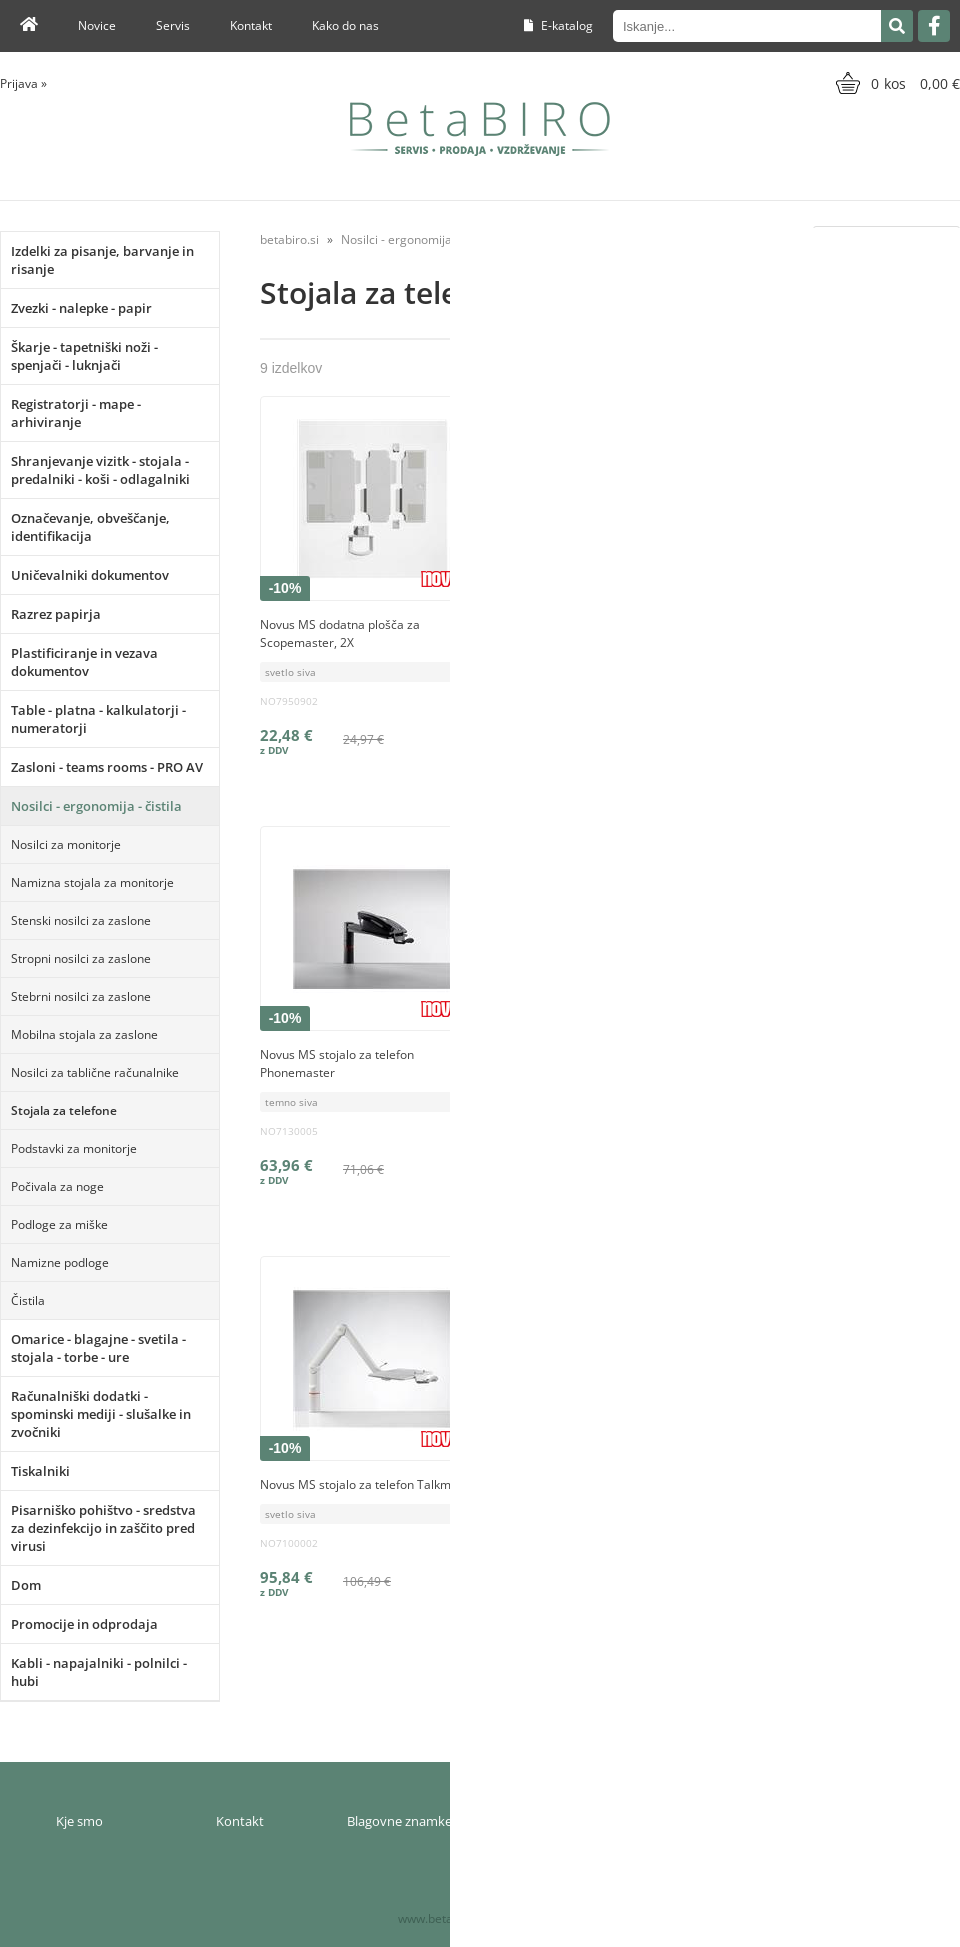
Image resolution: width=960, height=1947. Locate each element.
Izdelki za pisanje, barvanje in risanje (102, 260)
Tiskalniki (40, 1471)
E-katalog (558, 25)
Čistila (28, 1300)
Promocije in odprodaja (84, 1624)
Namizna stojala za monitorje (92, 882)
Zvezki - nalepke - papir (81, 308)
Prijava (23, 83)
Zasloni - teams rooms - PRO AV (107, 767)
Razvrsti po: (771, 240)
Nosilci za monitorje (66, 844)
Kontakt (251, 25)
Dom (26, 1585)
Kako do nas (345, 25)
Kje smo (79, 1821)
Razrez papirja (56, 614)
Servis (173, 25)
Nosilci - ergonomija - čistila (96, 806)
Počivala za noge (57, 1186)
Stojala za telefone (64, 1110)
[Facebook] (934, 26)
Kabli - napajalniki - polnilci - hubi (99, 1672)
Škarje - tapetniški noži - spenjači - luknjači (84, 356)
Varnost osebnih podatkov (879, 1821)
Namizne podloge (60, 1262)
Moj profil (560, 1821)
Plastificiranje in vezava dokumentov (84, 662)
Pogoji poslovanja (719, 1821)
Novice (97, 25)
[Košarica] (895, 83)
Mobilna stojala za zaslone (84, 1034)
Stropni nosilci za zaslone (81, 958)
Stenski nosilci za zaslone (81, 920)
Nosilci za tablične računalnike (95, 1072)
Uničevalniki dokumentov (90, 575)
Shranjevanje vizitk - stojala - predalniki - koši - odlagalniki (100, 470)
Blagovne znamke (399, 1821)
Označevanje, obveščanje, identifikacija (90, 527)
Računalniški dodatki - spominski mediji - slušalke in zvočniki (101, 1414)
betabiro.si (289, 239)
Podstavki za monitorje (74, 1148)
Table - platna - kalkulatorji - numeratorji (98, 719)
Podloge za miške (59, 1224)
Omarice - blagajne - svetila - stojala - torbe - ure (98, 1348)
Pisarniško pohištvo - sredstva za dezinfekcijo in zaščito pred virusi (103, 1528)
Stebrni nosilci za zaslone (81, 996)
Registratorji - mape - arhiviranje (76, 413)
